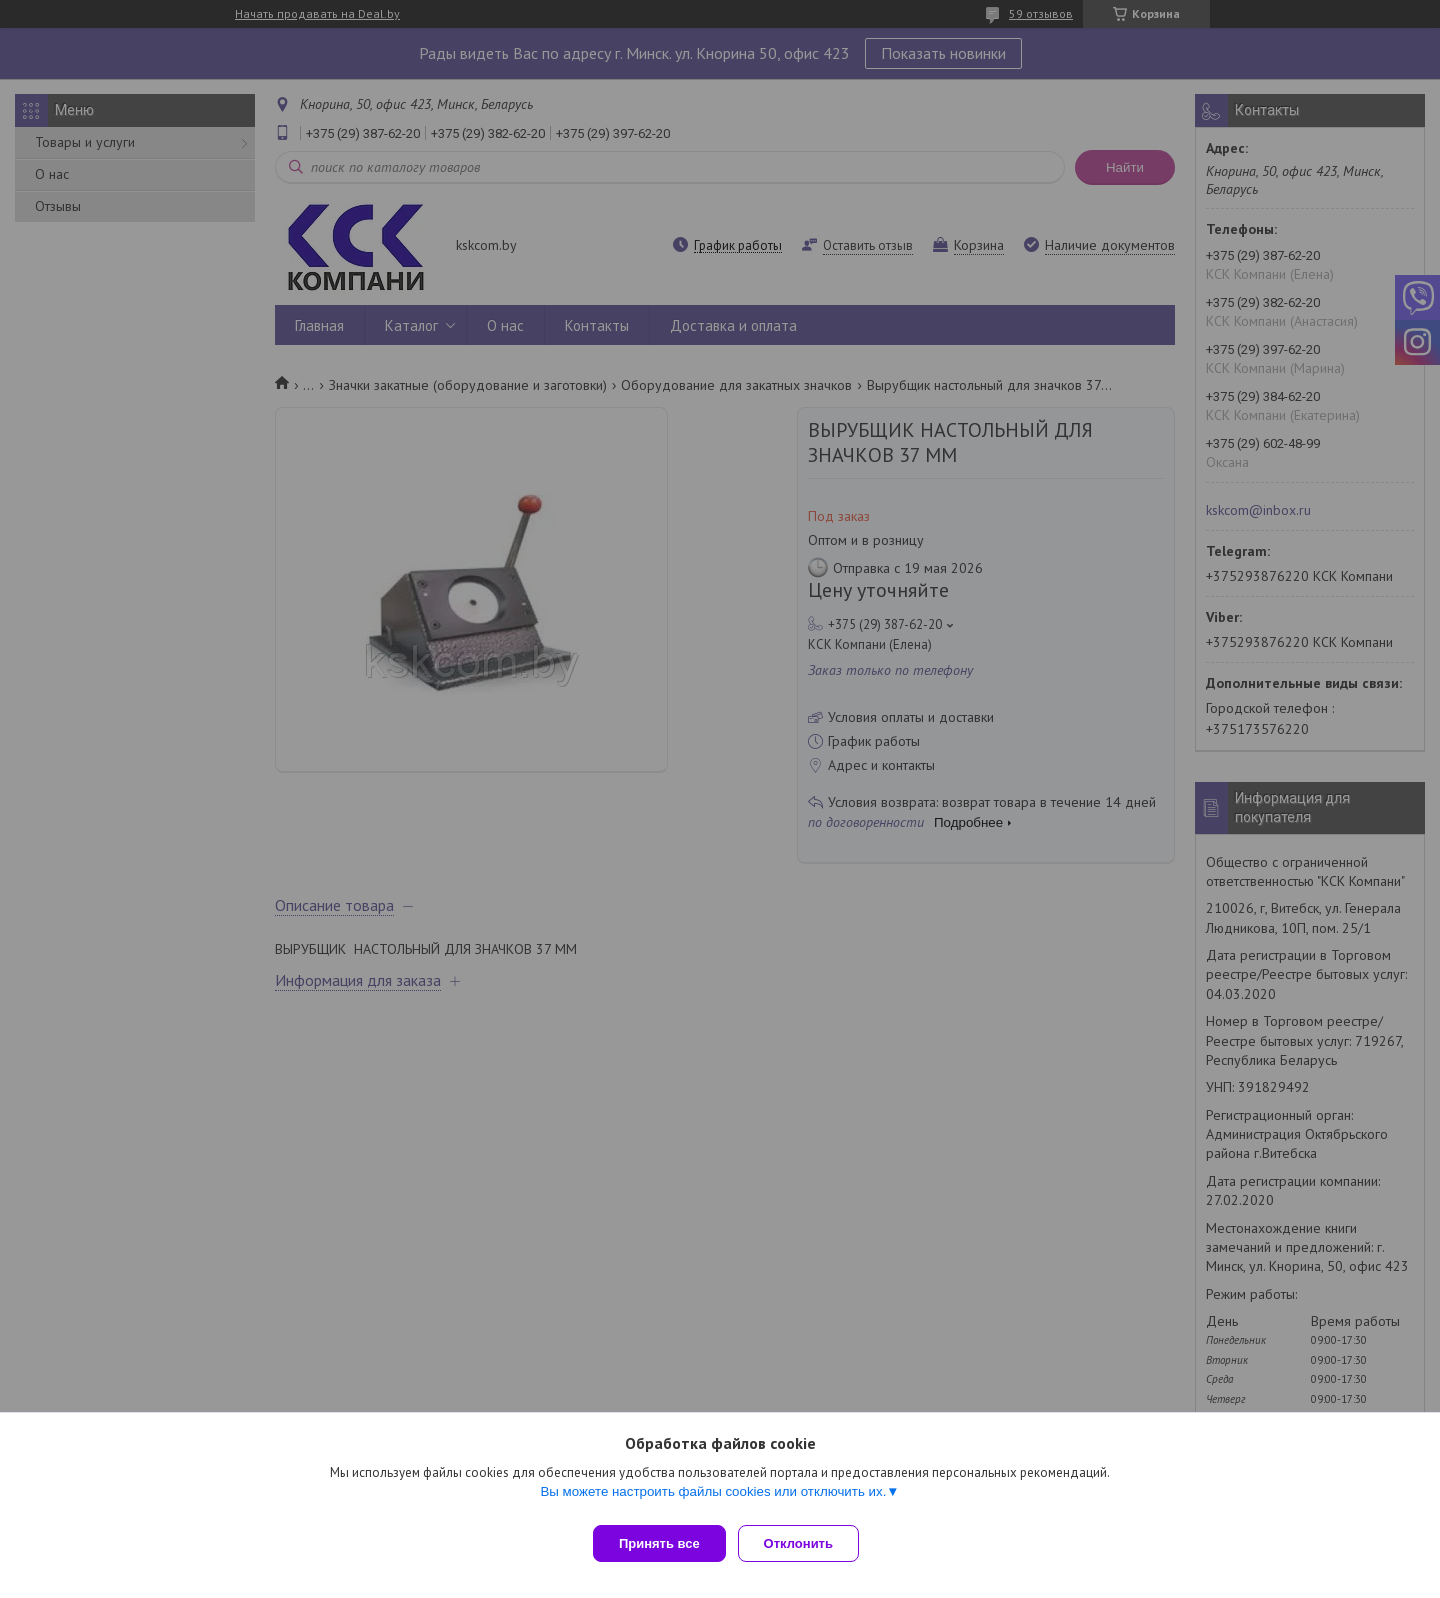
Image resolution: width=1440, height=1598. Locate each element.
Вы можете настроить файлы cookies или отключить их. (713, 1499)
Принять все (659, 1543)
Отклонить (806, 1543)
